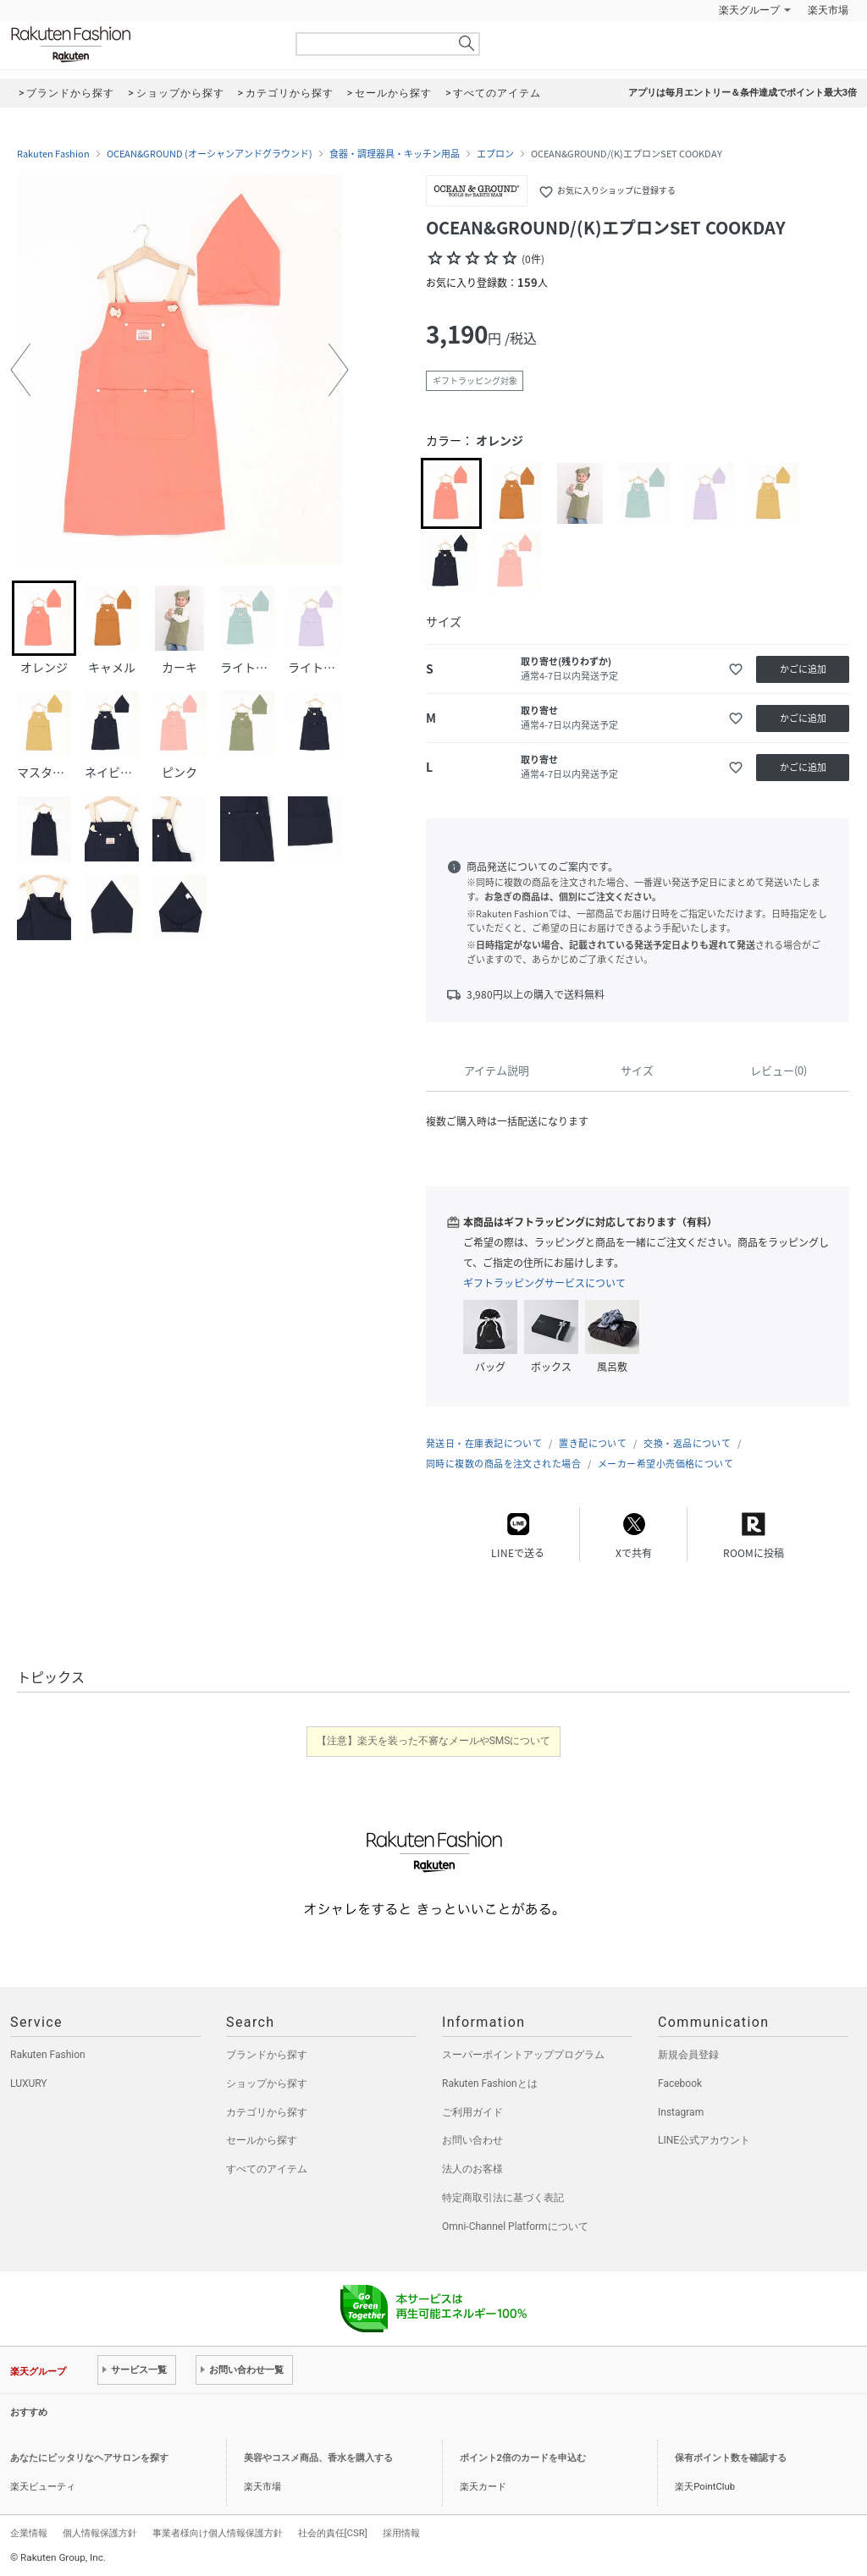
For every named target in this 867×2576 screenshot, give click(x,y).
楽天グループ (749, 10)
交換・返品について (687, 1443)
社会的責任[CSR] (332, 2533)
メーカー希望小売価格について (665, 1463)
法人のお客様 (472, 2169)
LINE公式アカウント (704, 2140)
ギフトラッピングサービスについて (544, 1283)
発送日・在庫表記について (484, 1443)
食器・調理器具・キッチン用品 (394, 154)
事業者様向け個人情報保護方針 (217, 2533)
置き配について (593, 1443)
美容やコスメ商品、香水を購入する (318, 2457)
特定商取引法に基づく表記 (503, 2198)
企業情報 (28, 2533)
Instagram (681, 2112)
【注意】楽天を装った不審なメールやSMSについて (434, 1741)
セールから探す (261, 2140)
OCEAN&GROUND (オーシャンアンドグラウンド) (209, 154)
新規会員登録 (688, 2055)
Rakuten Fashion (141, 44)
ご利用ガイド (472, 2112)
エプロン (495, 154)
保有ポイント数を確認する (731, 2457)
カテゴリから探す (266, 2112)
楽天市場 (828, 10)
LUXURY (28, 2083)
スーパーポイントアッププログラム (523, 2055)
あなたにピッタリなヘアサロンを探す (89, 2457)
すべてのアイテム (266, 2169)
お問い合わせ (472, 2140)
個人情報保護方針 (100, 2533)
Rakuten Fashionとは (490, 2083)
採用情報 (401, 2533)
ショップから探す (266, 2083)
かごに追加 (803, 669)
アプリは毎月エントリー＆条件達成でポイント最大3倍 (742, 92)
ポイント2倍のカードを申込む (523, 2457)
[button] (20, 370)
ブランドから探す (266, 2055)
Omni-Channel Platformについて (515, 2226)
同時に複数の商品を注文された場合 (503, 1463)
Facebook (680, 2083)
